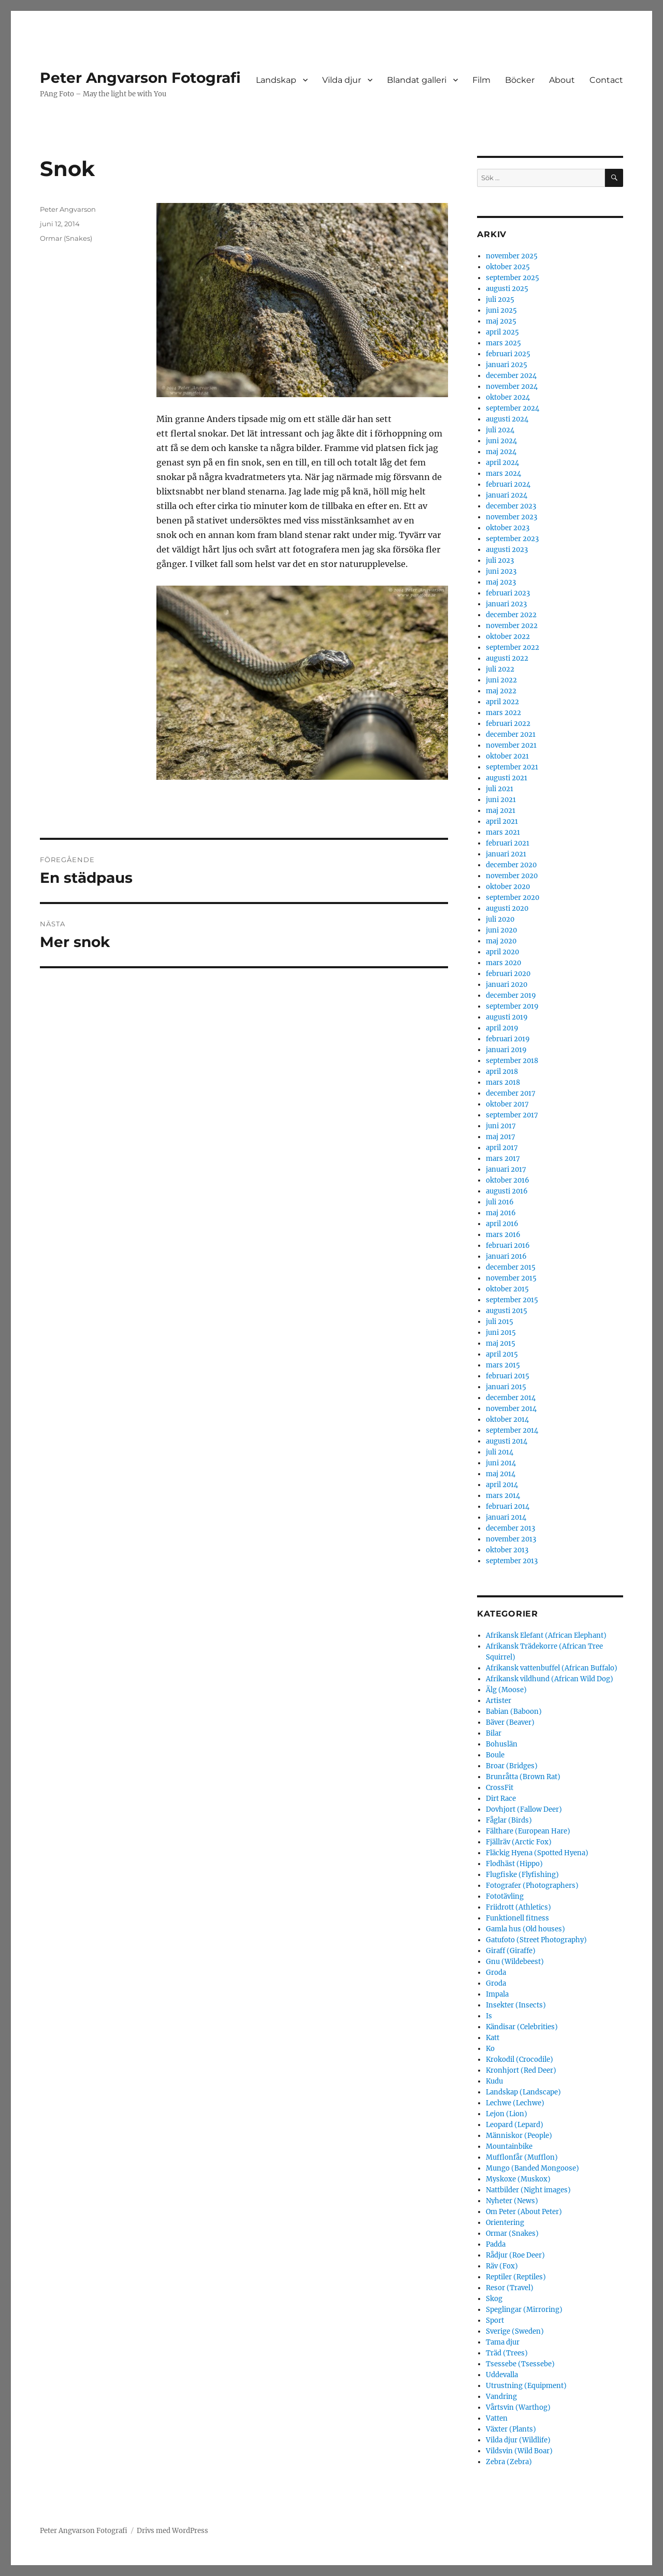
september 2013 (512, 1560)
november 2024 (512, 386)
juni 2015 (501, 1332)
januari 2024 (506, 495)
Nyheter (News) (512, 2200)
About (562, 80)
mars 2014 (503, 1495)
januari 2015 (506, 1386)
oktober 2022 (508, 636)
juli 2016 (500, 1202)
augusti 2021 (506, 778)
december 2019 (511, 995)
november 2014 (511, 1408)
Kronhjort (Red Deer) (521, 2070)
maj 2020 (501, 941)
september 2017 (512, 1115)
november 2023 (511, 517)
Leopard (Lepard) (514, 2124)
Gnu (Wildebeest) (515, 1961)
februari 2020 (508, 973)
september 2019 (512, 1006)
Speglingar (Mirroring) (524, 2309)
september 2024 (512, 408)
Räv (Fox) (502, 2266)
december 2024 (511, 375)
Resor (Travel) (510, 2287)
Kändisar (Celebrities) (522, 2026)
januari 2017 (506, 1169)
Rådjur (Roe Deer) (515, 2255)
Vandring (501, 2396)
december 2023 (511, 506)
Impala (497, 1994)
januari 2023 (506, 604)
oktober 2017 (507, 1104)
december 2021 (511, 734)
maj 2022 (501, 691)
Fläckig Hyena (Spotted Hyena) (537, 1853)
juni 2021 (501, 799)
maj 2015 (500, 1343)
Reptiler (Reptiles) (516, 2277)
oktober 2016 (507, 1180)
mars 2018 (503, 1082)
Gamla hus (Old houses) (525, 1929)
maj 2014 (500, 1473)
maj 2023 (501, 582)
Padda (496, 2244)
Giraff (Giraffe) (511, 1950)
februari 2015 (507, 1376)
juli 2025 (500, 299)
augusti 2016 (507, 1191)
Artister (498, 1700)
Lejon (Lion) (506, 2113)
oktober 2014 (507, 1419)
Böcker (520, 80)
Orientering (505, 2222)
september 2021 (512, 767)
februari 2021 (507, 843)
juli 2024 (500, 430)
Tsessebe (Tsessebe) (520, 2364)
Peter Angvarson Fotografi (140, 77)
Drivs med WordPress (172, 2530)
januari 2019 (506, 1049)
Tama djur (503, 2342)
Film (481, 80)
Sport (495, 2320)
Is (489, 2016)
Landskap (276, 80)
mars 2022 (503, 712)
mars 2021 (503, 832)
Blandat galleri (416, 80)
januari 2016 (506, 1256)
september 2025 (512, 277)
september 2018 (512, 1060)
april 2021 (502, 821)
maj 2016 (501, 1213)
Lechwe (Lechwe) (515, 2103)
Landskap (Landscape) (523, 2092)
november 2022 (512, 625)
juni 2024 (501, 440)
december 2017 (511, 1093)
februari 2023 (508, 593)
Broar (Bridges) (512, 1766)
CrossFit (499, 1787)
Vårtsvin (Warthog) (518, 2407)
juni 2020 (501, 930)
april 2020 (502, 952)
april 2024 (502, 462)
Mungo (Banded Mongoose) (532, 2168)
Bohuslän (501, 1744)
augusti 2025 (507, 288)
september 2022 (512, 647)
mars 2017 (503, 1158)
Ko (490, 2048)
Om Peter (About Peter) (524, 2211)
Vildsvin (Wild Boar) (519, 2451)
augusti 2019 (507, 1017)
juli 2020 (500, 919)
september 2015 (512, 1300)
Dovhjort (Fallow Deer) (524, 1809)
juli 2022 (500, 669)
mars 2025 (503, 343)
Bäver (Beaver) (510, 1722)
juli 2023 (500, 560)
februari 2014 (507, 1506)
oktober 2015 (507, 1289)
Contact (606, 80)
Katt (492, 2037)
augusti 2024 (507, 419)
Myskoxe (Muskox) (518, 2179)
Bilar (493, 1733)
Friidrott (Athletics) (518, 1907)
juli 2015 (499, 1321)
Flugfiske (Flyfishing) (522, 1874)
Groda (496, 1972)
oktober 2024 (508, 397)
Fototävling (505, 1896)
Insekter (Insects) (516, 2005)
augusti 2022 (507, 658)
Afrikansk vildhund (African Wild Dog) (549, 1679)
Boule (495, 1755)
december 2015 (511, 1267)
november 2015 (511, 1278)
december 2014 (511, 1397)
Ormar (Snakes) (66, 238)
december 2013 (510, 1528)
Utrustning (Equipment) (526, 2385)
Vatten (497, 2418)
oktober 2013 (507, 1550)
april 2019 (502, 1028)
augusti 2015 (506, 1310)
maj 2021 (500, 810)
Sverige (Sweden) (515, 2331)
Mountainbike (509, 2146)
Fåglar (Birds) (509, 1820)
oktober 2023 (507, 527)
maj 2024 (501, 451)
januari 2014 (506, 1517)
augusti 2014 (506, 1441)
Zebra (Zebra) (509, 2461)
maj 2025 (501, 321)
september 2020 (512, 897)
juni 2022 (501, 680)
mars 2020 (503, 962)
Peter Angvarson (68, 209)
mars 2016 (503, 1234)
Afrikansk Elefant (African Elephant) (546, 1635)
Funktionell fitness (517, 1918)
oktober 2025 (508, 267)
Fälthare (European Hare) (528, 1831)
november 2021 (511, 745)
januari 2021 (506, 854)
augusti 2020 (507, 908)
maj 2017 (500, 1136)
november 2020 (512, 875)
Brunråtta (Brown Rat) (523, 1776)
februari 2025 (508, 354)
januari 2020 (506, 984)
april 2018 (502, 1071)
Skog (494, 2298)
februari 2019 (508, 1039)
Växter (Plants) (511, 2429)
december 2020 (511, 865)
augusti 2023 (507, 549)
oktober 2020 (508, 886)
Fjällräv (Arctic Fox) (519, 1842)
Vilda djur (341, 80)
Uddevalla (502, 2374)
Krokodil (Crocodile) (519, 2059)
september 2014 (512, 1430)
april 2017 (502, 1147)
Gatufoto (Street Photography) (536, 1939)
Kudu (494, 2081)
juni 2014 (501, 1463)
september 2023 (512, 538)
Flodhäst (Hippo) (514, 1863)
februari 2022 (508, 723)
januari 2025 (506, 364)
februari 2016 (508, 1245)
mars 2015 (503, 1365)
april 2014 (502, 1484)
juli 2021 (499, 788)
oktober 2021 (507, 756)
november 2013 (511, 1539)
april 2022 (502, 701)
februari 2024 (508, 484)
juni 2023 (501, 571)
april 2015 (502, 1354)
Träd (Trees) (507, 2353)
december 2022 (511, 614)
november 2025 (512, 256)
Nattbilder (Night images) (528, 2190)
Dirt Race (501, 1798)
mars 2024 (503, 473)
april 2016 (502, 1223)
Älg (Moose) (506, 1689)
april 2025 (502, 332)
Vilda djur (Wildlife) (518, 2440)
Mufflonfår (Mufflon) (522, 2157)
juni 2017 (501, 1126)
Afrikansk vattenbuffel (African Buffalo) (551, 1668)
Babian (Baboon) (514, 1711)
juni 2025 (501, 310)
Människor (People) (519, 2135)
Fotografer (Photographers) (532, 1885)
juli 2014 (499, 1452)
